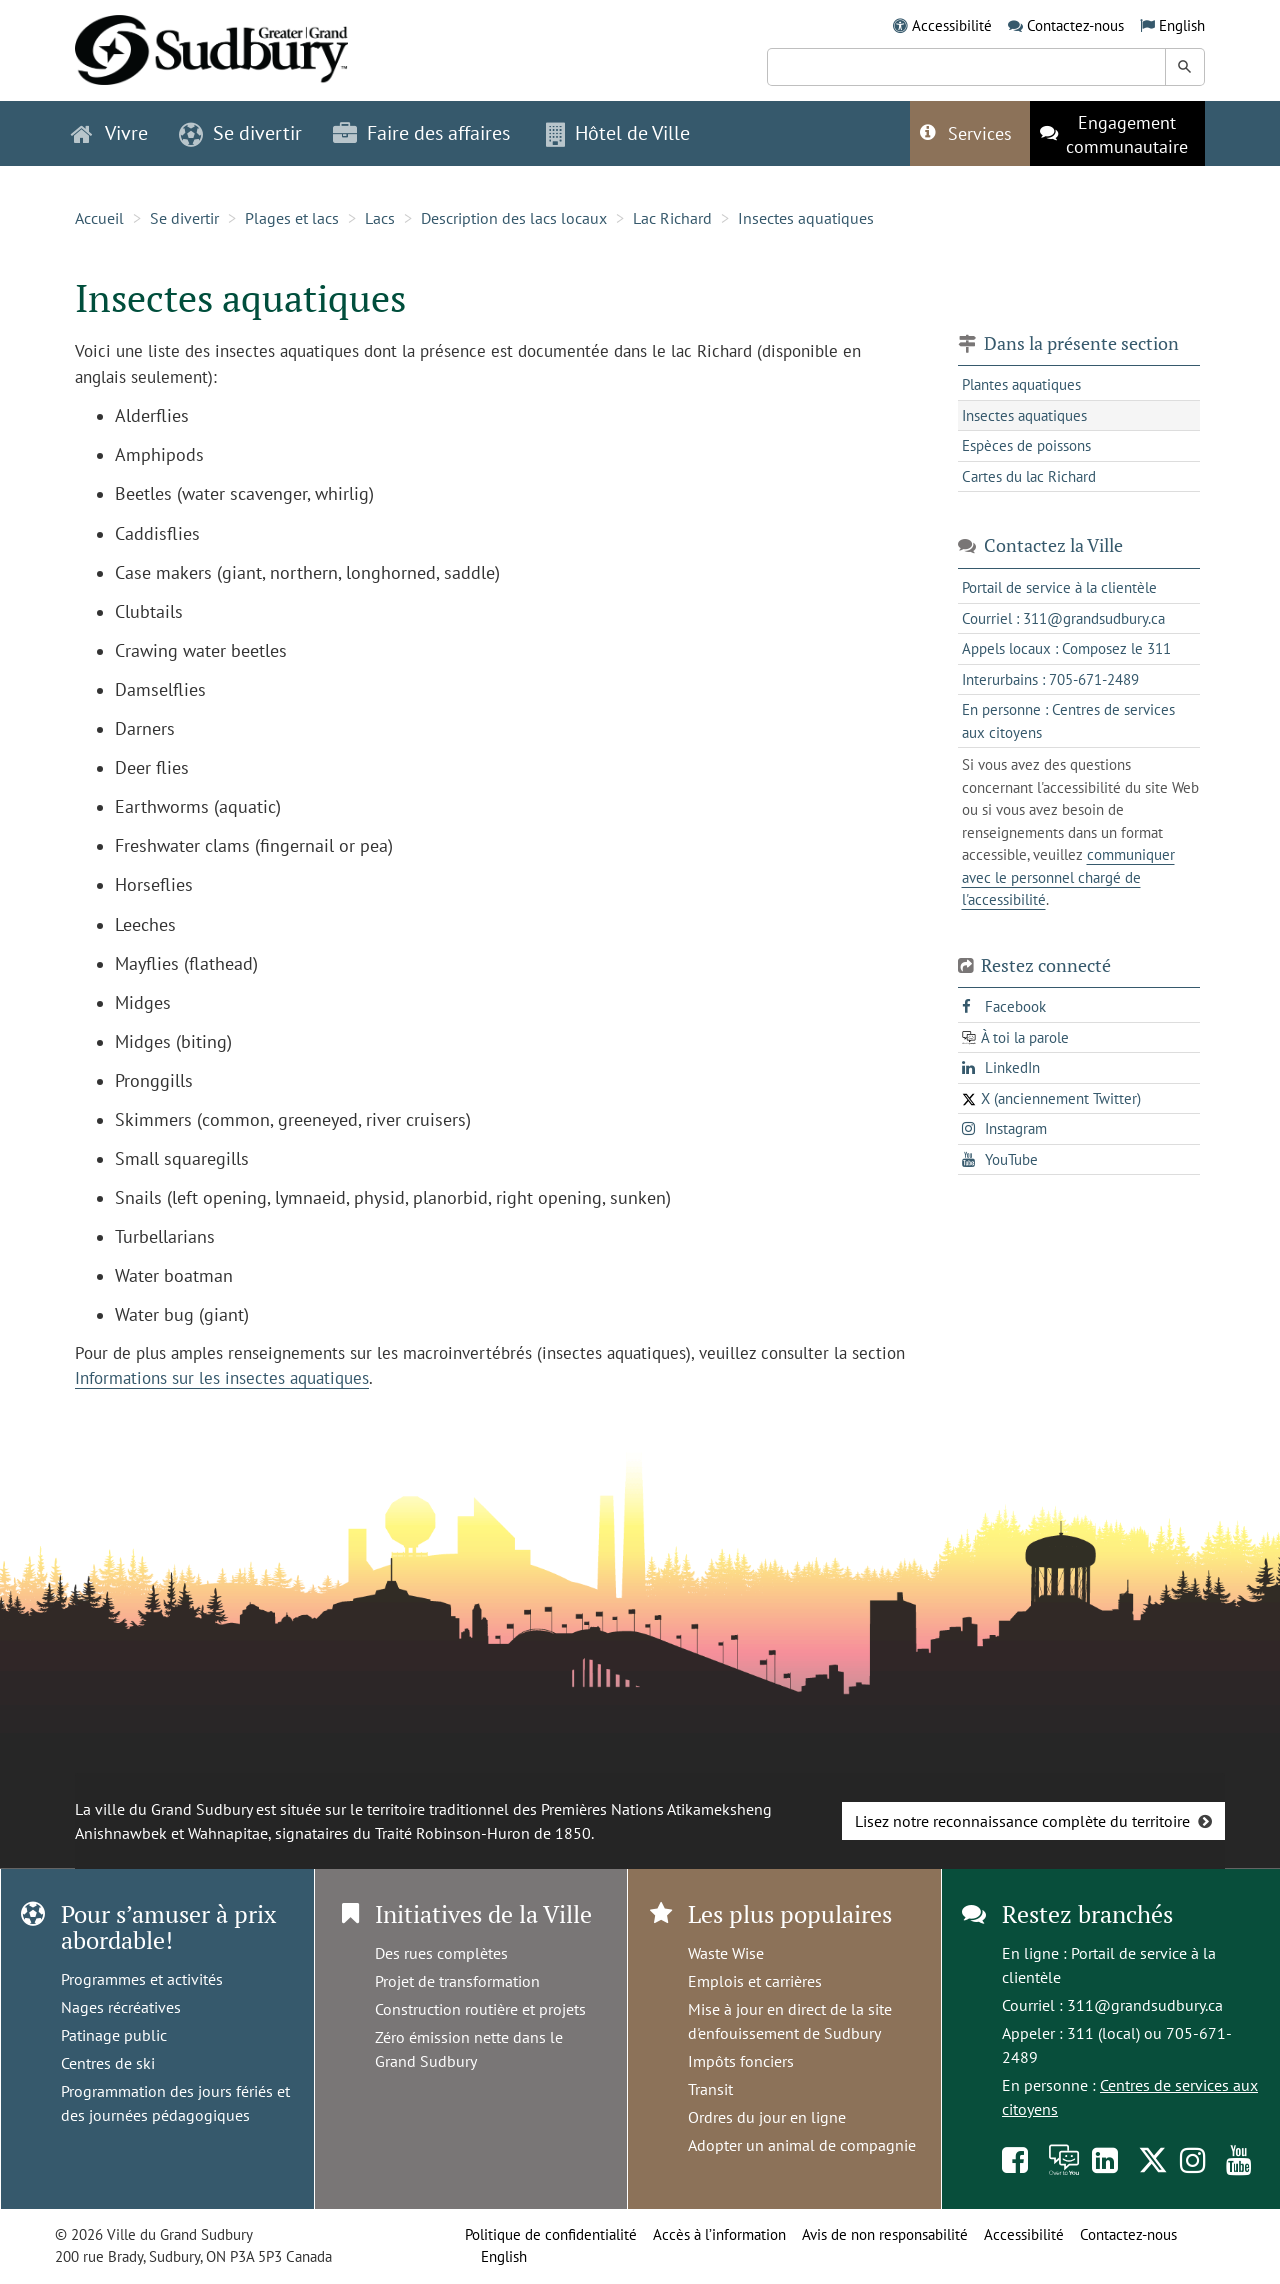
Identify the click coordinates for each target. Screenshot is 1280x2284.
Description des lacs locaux (514, 218)
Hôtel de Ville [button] (618, 133)
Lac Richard (672, 218)
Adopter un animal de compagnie (802, 2145)
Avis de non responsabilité (885, 2234)
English (1182, 25)
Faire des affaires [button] (421, 133)
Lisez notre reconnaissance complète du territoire (1022, 1821)
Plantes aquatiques (1021, 384)
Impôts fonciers (741, 2061)
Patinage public (114, 2035)
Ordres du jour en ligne (767, 2117)
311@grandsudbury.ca (1145, 2005)
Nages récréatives (121, 2007)
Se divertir (184, 218)
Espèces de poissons (1026, 445)
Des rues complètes (441, 1953)
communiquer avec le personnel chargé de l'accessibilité (1068, 877)
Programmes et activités (142, 1979)
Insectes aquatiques (806, 218)
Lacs (380, 218)
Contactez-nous (1075, 25)
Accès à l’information (719, 2234)
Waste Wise (726, 1953)
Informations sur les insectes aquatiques (222, 1378)
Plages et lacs (292, 218)
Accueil (99, 218)
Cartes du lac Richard (1029, 476)
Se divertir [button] (240, 133)
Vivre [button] (109, 133)
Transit (710, 2089)
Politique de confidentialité (551, 2234)
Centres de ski (108, 2063)
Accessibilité (952, 25)
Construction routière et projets (480, 2009)
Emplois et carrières (755, 1981)
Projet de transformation (457, 1981)
